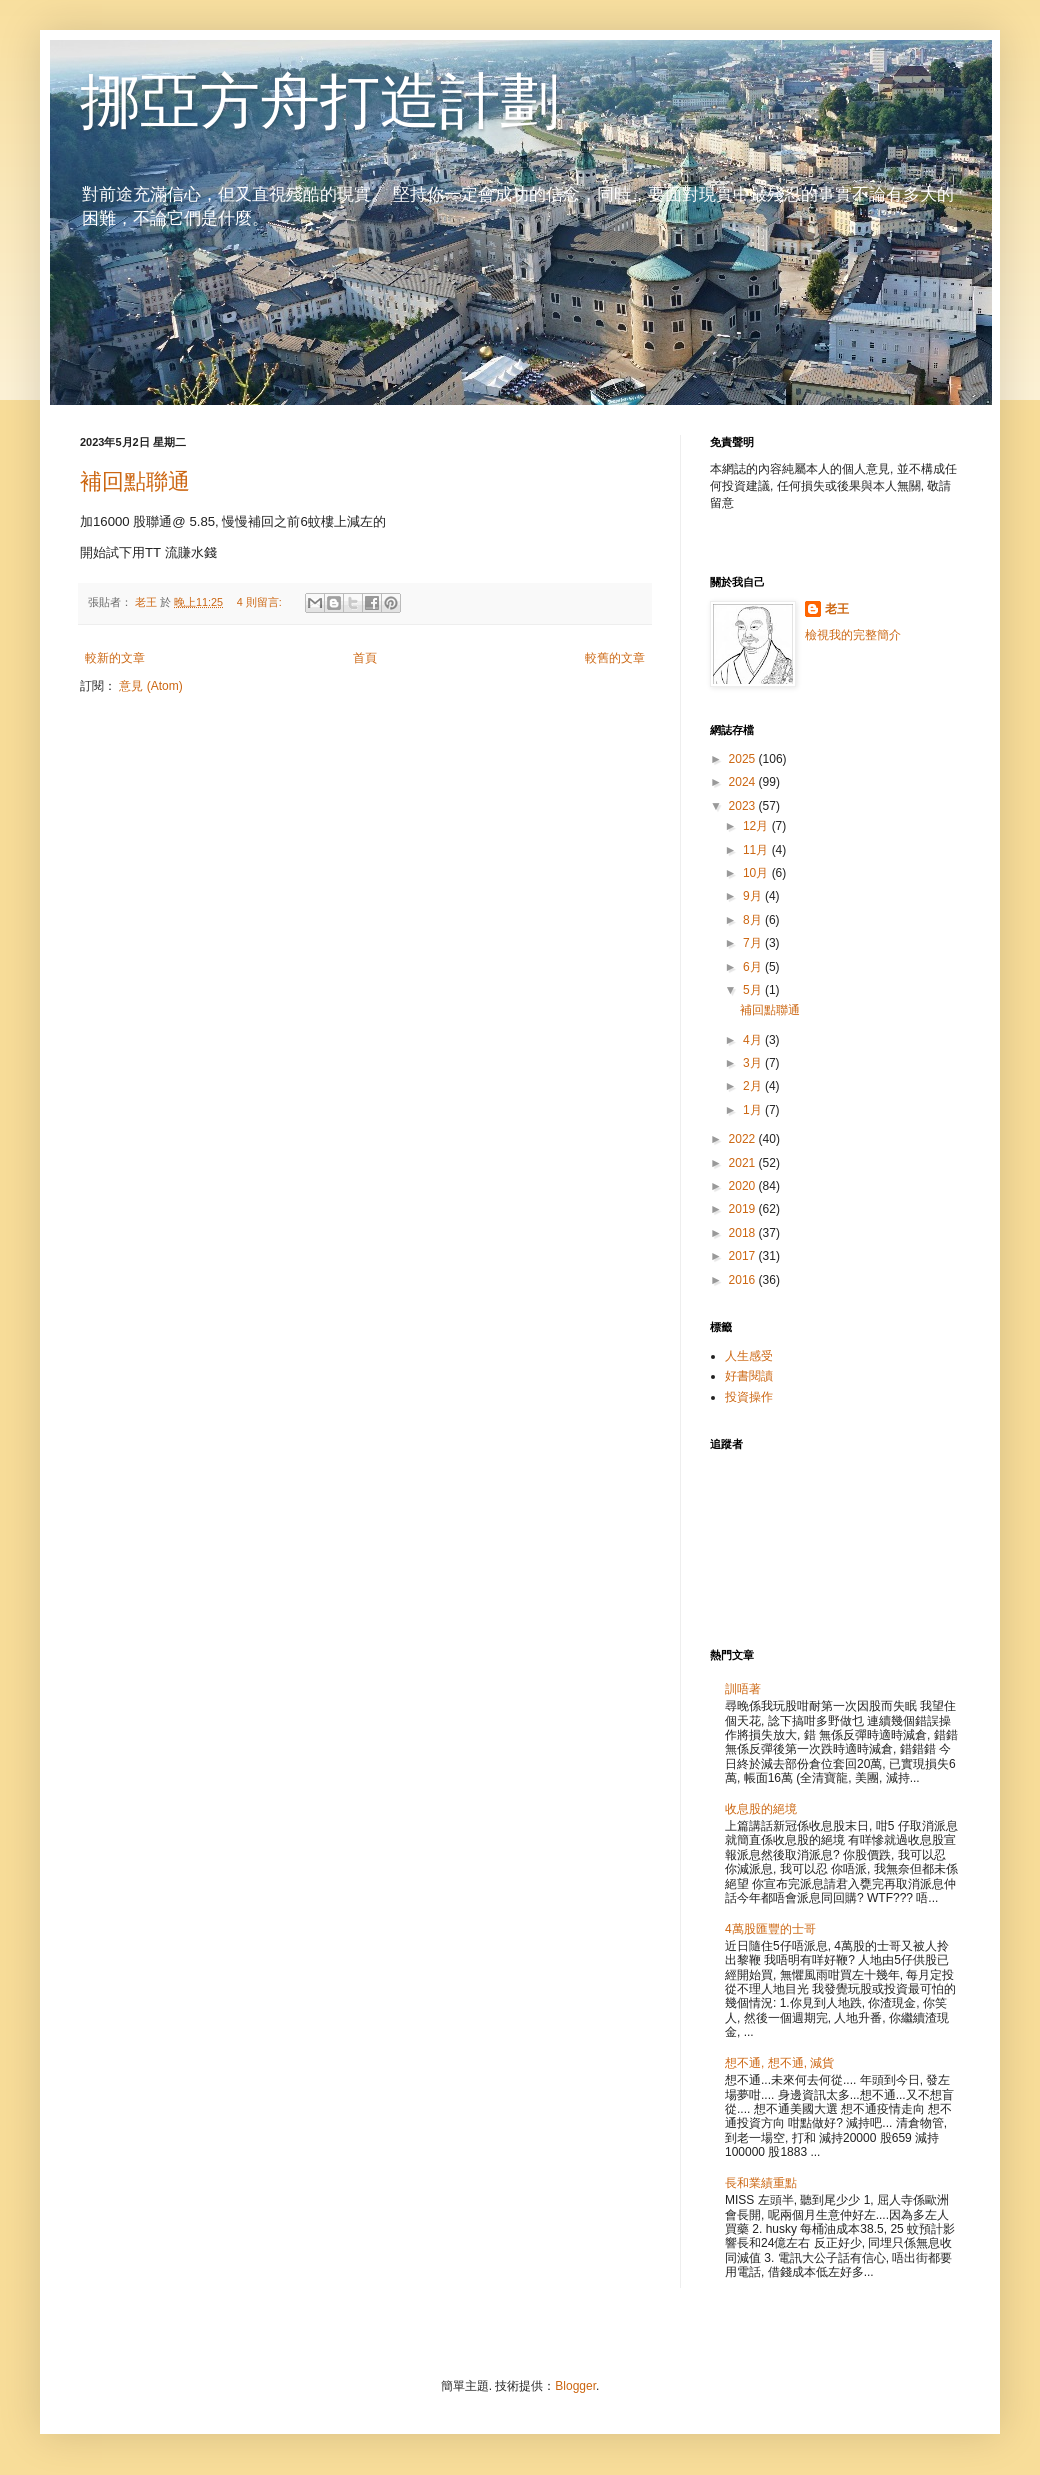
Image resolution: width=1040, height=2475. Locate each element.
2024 (744, 782)
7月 (754, 943)
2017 (744, 1256)
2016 (744, 1280)
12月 (757, 826)
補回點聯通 (135, 481)
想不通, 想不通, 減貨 (779, 2063)
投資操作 (749, 1397)
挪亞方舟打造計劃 (320, 101)
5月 (754, 990)
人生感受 (749, 1356)
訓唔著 (743, 1689)
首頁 (365, 658)
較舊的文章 (615, 658)
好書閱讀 (749, 1376)
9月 (754, 896)
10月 (757, 873)
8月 (754, 920)
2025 (744, 759)
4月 (754, 1040)
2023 (744, 806)
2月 (754, 1086)
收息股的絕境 (761, 1809)
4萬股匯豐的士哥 (770, 1929)
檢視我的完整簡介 (853, 635)
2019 (744, 1209)
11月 (757, 850)
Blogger (575, 2386)
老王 (837, 609)
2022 (744, 1139)
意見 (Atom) (150, 686)
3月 (754, 1063)
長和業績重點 (761, 2183)
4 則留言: (261, 602)
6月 (754, 967)
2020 (744, 1186)
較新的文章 (115, 658)
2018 (744, 1233)
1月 (754, 1110)
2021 (744, 1163)
